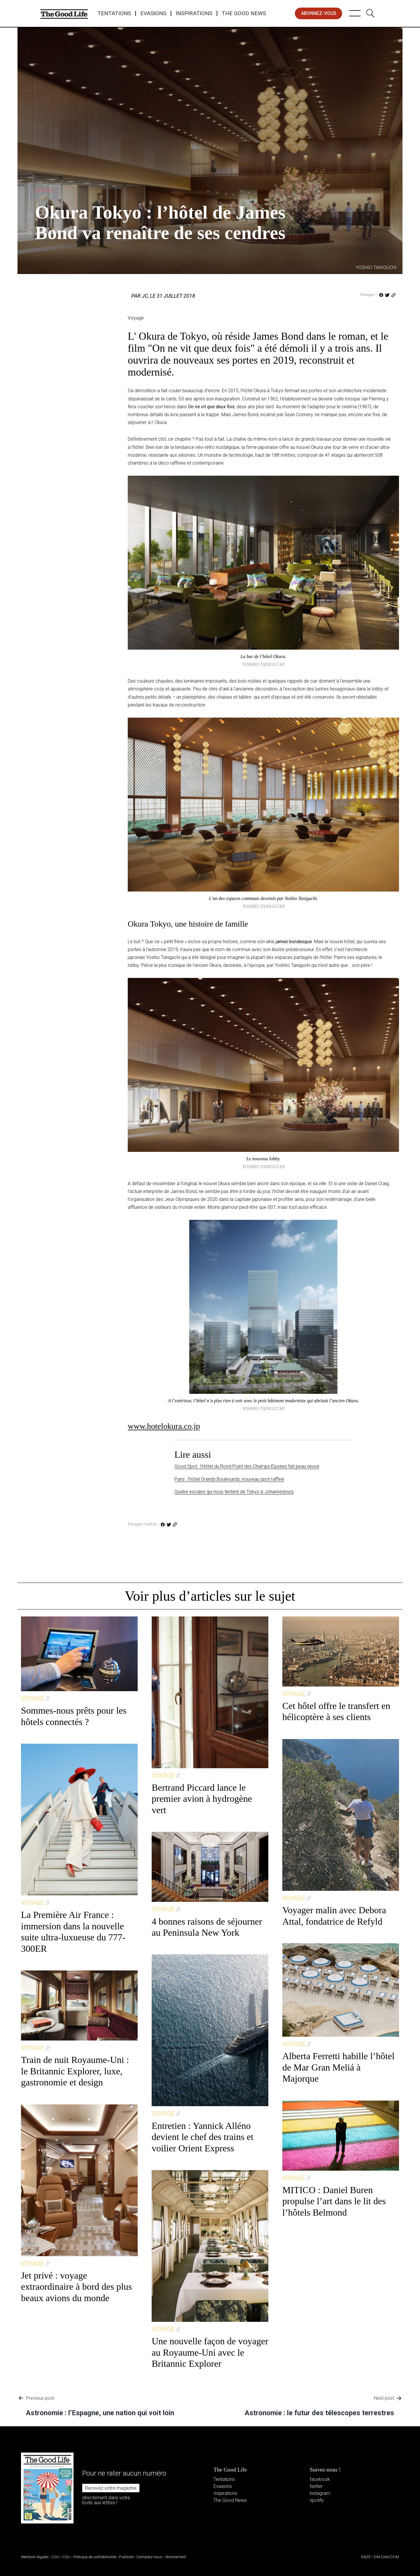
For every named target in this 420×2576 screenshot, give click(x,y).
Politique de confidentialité (94, 2557)
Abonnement (175, 2557)
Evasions (153, 13)
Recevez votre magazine (110, 2488)
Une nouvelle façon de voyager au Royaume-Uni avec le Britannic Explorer (210, 2352)
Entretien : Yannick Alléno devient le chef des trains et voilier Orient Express (202, 2136)
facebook (320, 2479)
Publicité (126, 2557)
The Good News (244, 13)
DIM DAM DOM (386, 2557)
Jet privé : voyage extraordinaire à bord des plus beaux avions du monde (76, 2286)
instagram (320, 2493)
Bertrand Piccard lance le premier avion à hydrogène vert (202, 1798)
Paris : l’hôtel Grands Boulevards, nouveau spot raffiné (229, 1479)
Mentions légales (35, 2557)
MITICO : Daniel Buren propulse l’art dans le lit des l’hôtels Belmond (334, 2201)
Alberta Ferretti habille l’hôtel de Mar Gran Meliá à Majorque (338, 2067)
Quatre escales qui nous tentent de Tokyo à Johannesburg (233, 1491)
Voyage (44, 190)
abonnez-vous (318, 13)
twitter (316, 2486)
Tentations (114, 13)
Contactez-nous (149, 2557)
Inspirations (194, 13)
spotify (317, 2500)
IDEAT (366, 2557)
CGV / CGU (61, 2557)
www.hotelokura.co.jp (164, 1426)
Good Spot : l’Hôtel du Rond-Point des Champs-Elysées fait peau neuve (246, 1466)
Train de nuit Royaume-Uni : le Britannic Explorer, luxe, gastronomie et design (75, 2070)
